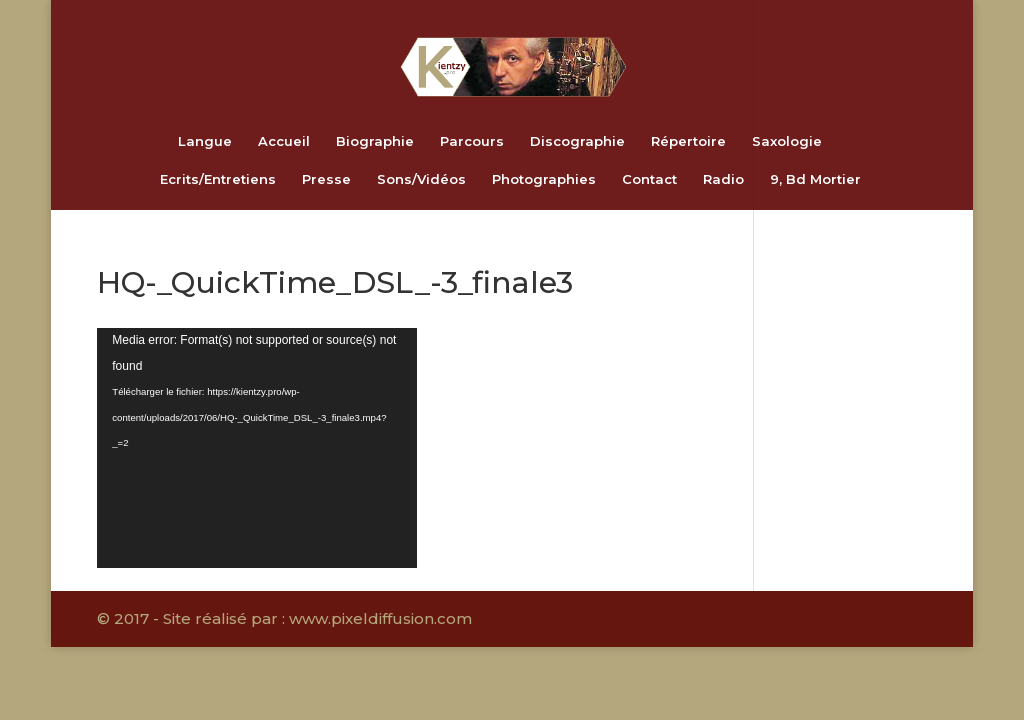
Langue (205, 141)
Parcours (472, 141)
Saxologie (787, 141)
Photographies (544, 179)
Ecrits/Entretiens (218, 179)
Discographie (577, 141)
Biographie (375, 141)
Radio (723, 179)
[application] (257, 448)
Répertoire (688, 141)
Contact (649, 179)
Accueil (284, 141)
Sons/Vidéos (421, 179)
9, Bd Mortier (815, 179)
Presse (326, 179)
